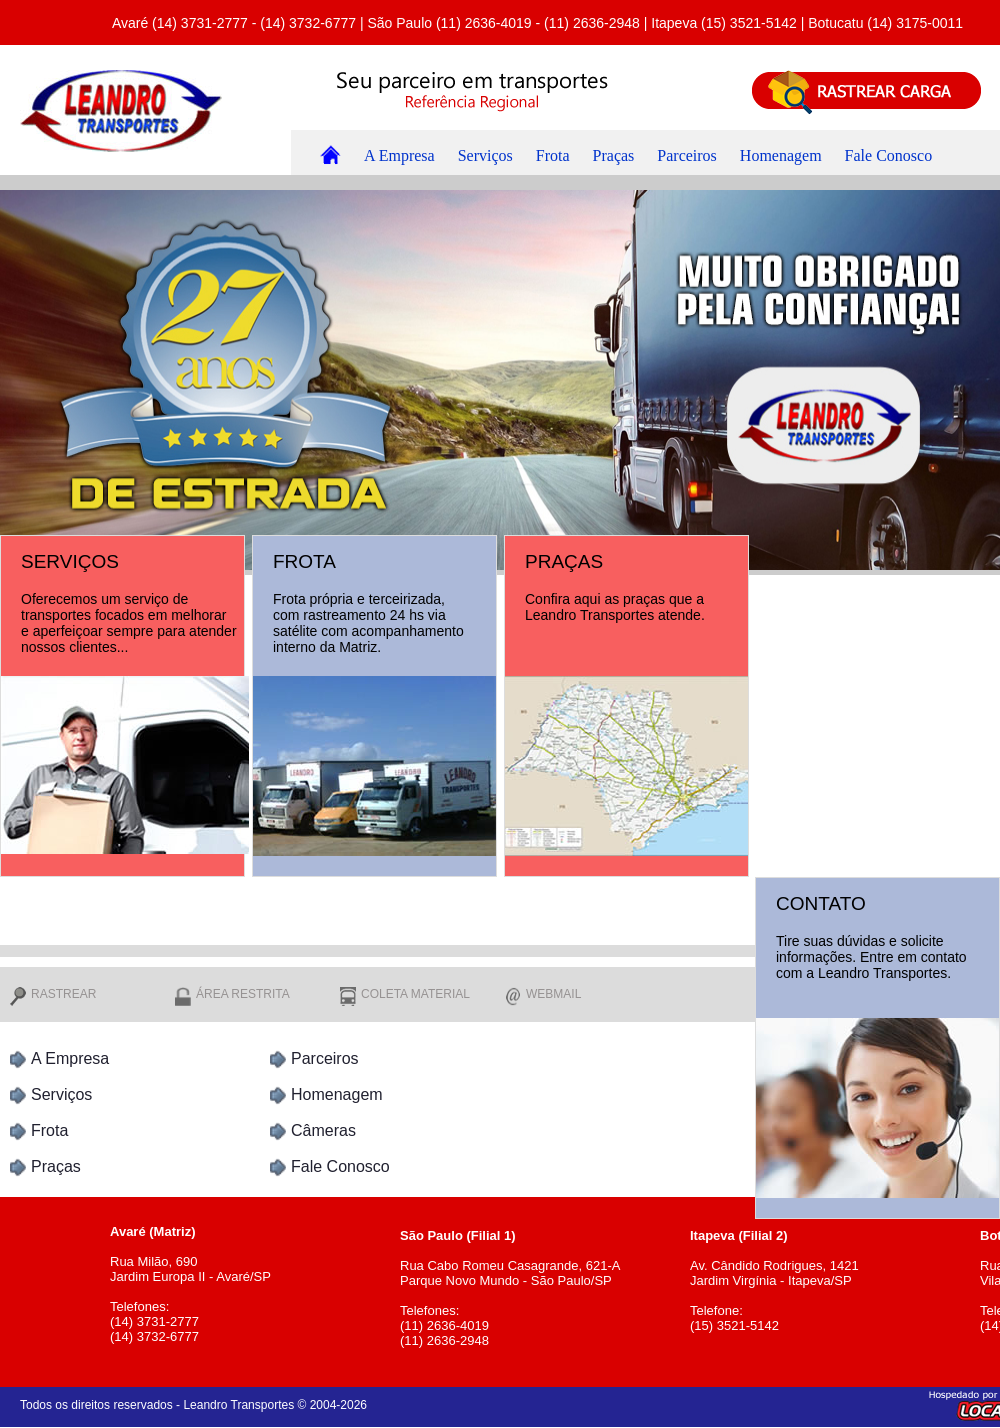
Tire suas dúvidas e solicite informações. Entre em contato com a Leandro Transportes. (871, 957)
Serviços (485, 155)
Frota (553, 155)
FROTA (304, 561)
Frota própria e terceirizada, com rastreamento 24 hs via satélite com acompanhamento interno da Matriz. (368, 623)
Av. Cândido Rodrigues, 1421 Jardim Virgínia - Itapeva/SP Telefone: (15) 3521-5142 (830, 1273)
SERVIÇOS (70, 561)
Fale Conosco (889, 155)
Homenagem (781, 155)
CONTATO (821, 903)
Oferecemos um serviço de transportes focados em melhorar (123, 607)
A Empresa (399, 155)
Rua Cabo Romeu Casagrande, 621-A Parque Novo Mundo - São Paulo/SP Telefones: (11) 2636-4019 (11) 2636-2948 (540, 1280)
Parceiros (687, 155)
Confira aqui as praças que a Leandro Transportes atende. (615, 607)
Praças (614, 155)
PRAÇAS (564, 561)
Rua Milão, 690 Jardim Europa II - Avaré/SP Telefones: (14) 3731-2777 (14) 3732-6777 (250, 1276)
